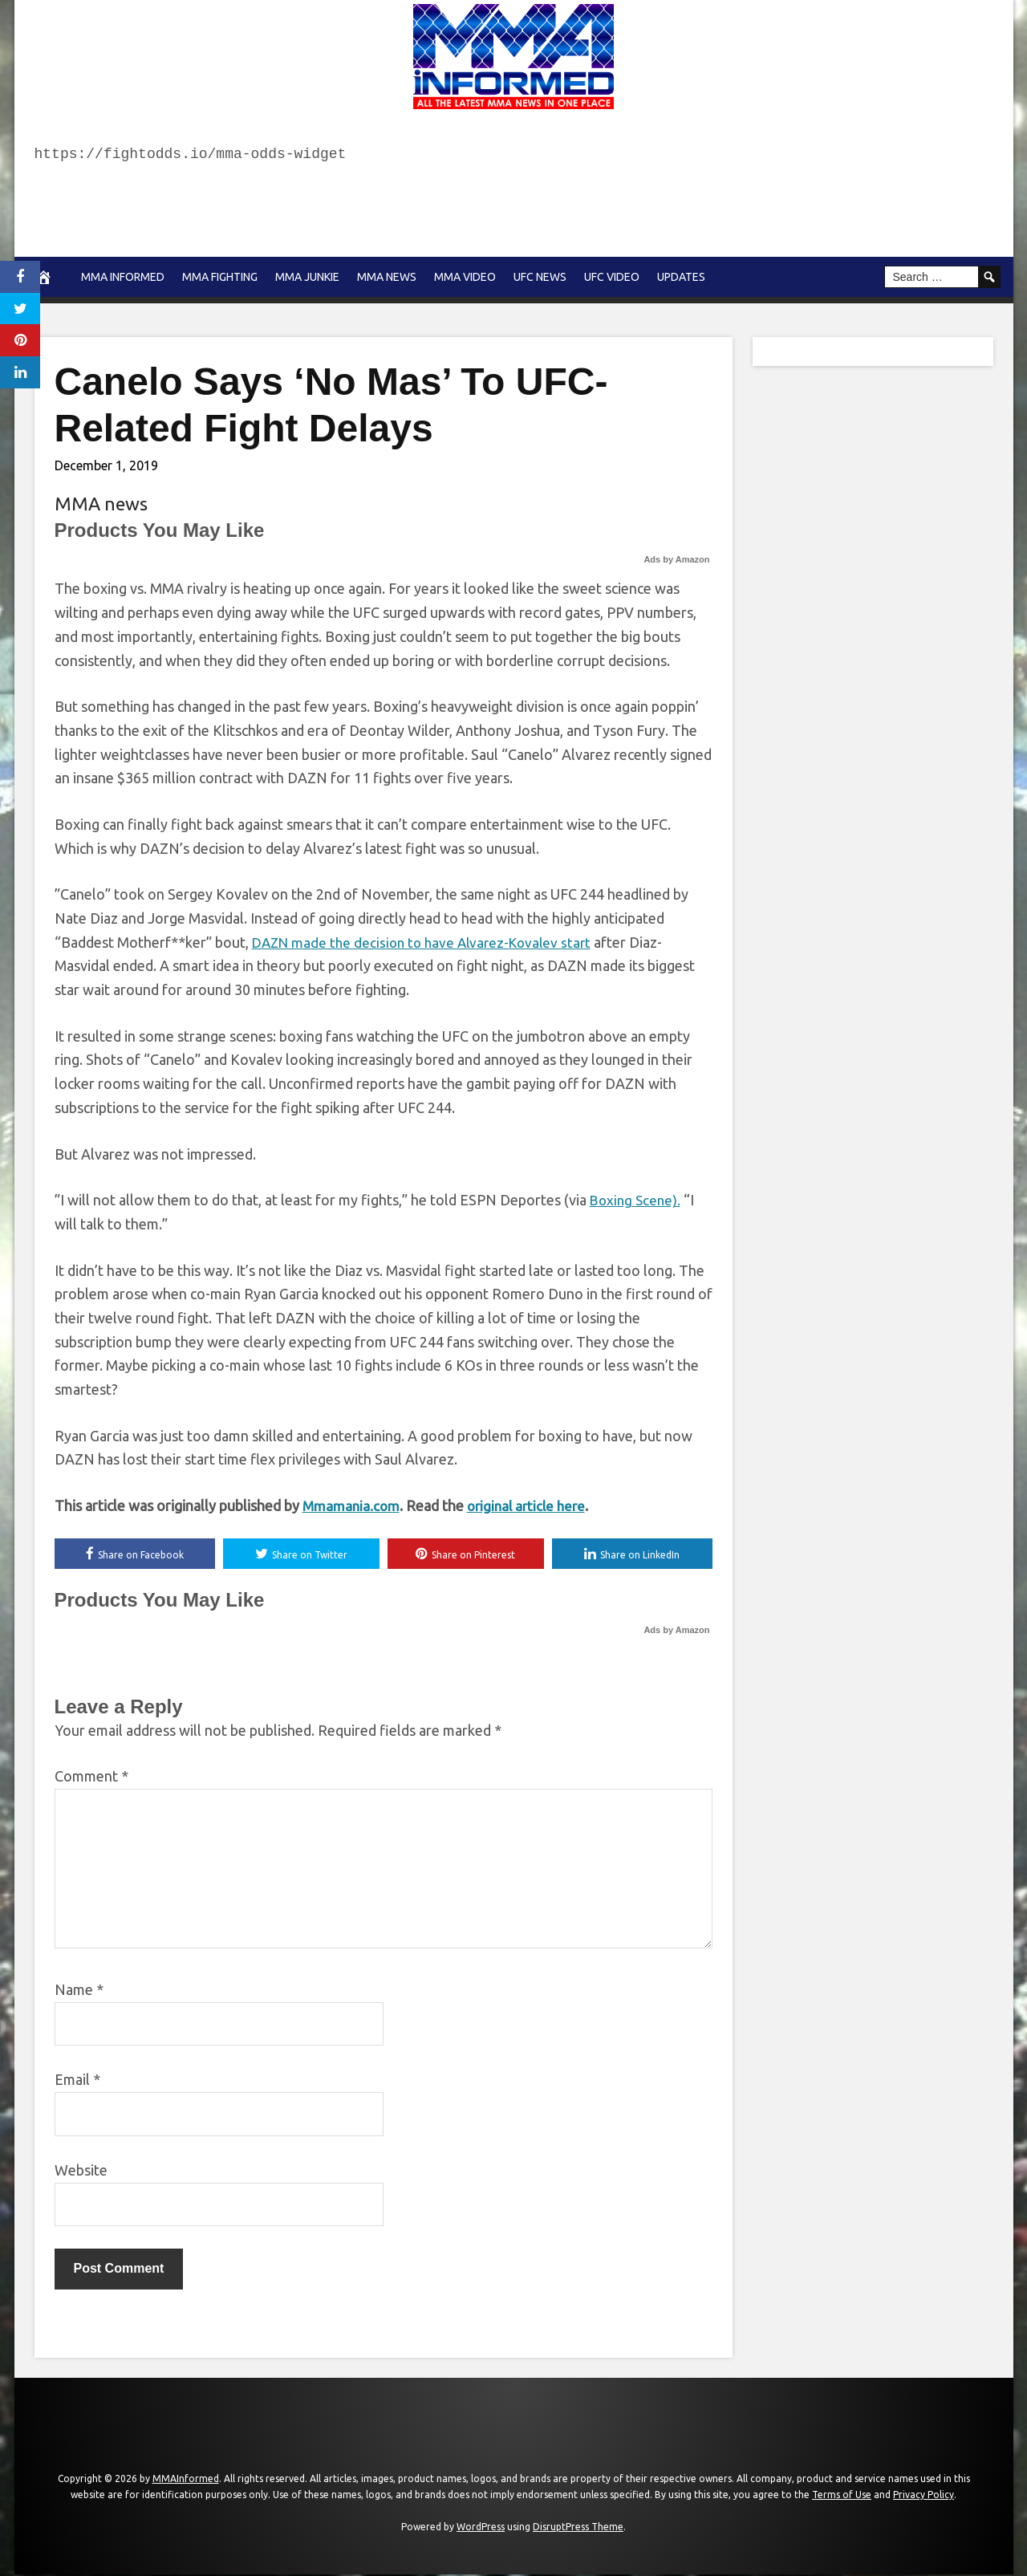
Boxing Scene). (637, 1200)
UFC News (540, 276)
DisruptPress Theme (578, 2527)
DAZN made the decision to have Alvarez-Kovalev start (428, 942)
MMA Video (465, 276)
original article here (531, 1505)
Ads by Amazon (676, 559)
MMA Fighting (220, 276)
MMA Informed (122, 276)
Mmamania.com (352, 1505)
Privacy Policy (923, 2495)
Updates (681, 276)
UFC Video (611, 276)
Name (79, 1991)
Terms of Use (841, 2495)
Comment (91, 1777)
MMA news (386, 276)
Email (77, 2081)
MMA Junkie (307, 276)
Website (81, 2172)
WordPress (481, 2527)
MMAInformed (185, 2480)
